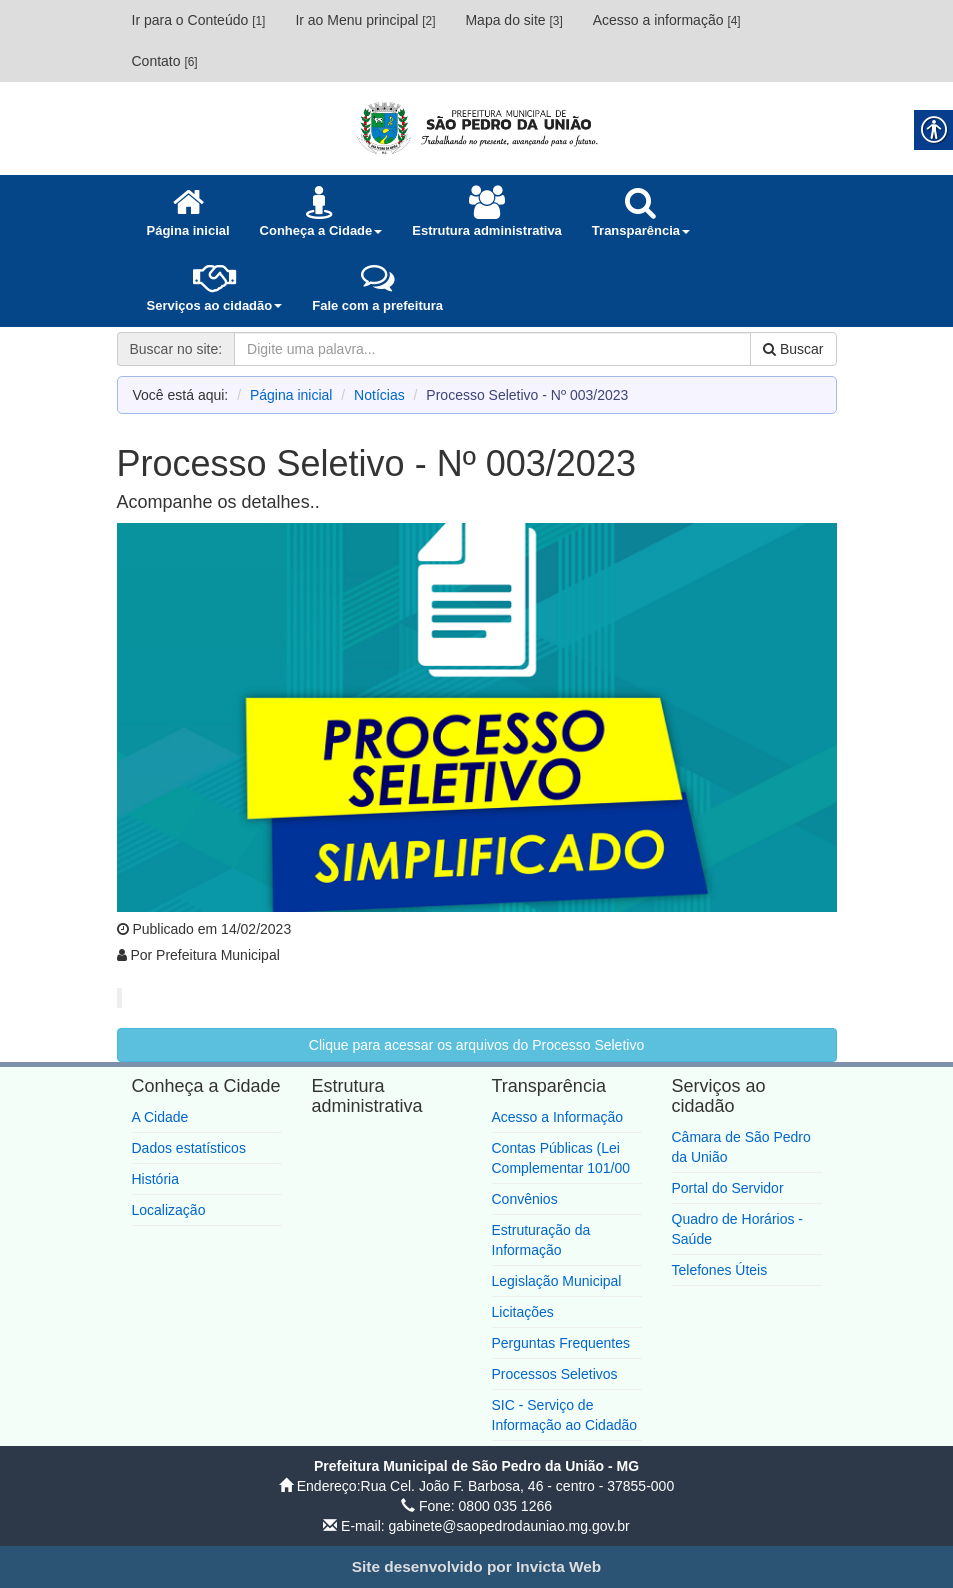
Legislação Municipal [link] (557, 1281)
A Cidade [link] (160, 1117)
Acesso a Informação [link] (558, 1117)
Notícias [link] (379, 395)
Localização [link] (169, 1210)
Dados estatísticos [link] (189, 1148)
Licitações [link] (523, 1312)
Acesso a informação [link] (667, 20)
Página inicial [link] (291, 395)
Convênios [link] (525, 1199)
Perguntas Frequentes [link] (561, 1343)
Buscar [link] (793, 349)
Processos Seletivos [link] (555, 1374)
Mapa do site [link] (513, 20)
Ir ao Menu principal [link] (365, 20)
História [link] (155, 1179)
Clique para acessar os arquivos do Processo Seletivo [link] (476, 1045)
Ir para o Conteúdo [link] (199, 20)
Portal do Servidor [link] (728, 1188)
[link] (477, 127)
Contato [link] (165, 61)
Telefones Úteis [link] (720, 1270)
